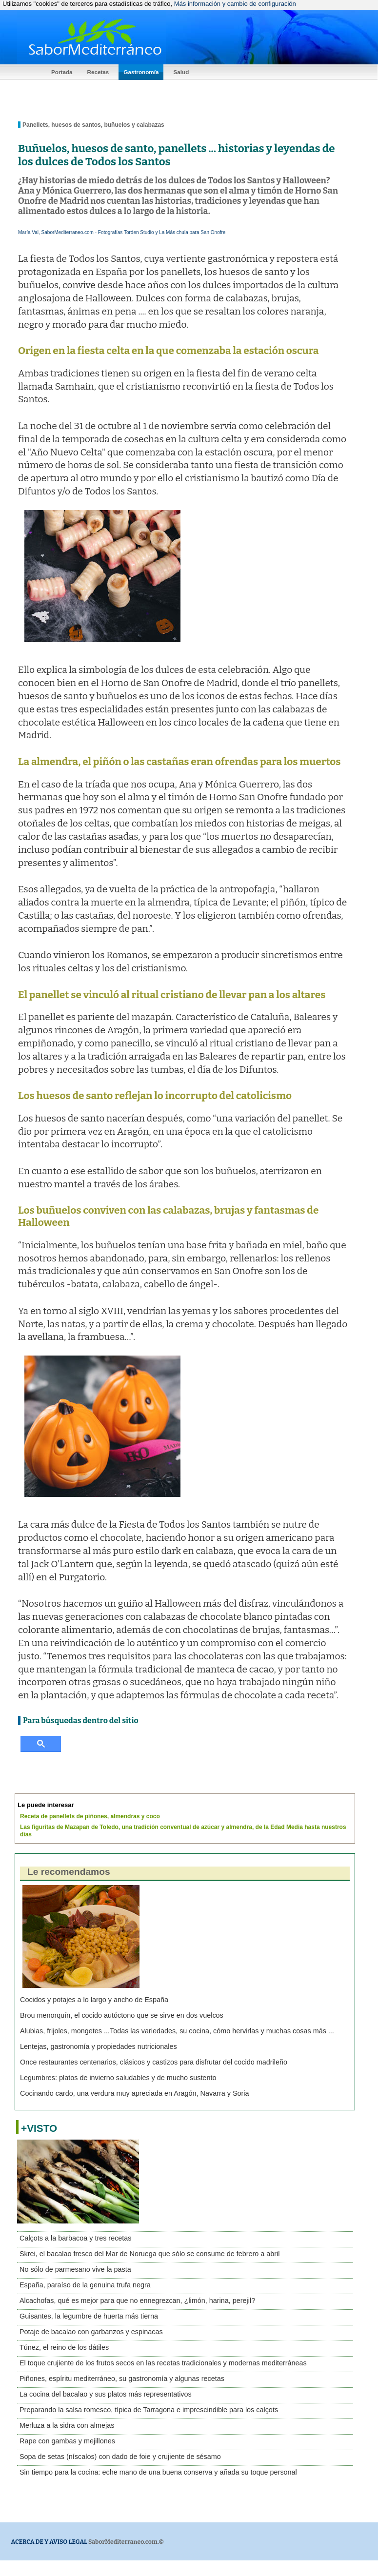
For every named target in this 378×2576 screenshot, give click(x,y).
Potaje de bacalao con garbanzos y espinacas (91, 2332)
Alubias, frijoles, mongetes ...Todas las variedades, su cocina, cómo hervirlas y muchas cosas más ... (177, 2031)
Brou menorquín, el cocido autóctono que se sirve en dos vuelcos (121, 2015)
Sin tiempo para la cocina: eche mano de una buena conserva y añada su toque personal (158, 2472)
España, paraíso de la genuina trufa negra (85, 2285)
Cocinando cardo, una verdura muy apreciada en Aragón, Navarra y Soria (134, 2093)
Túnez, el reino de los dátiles (64, 2347)
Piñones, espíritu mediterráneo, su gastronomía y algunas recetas (122, 2378)
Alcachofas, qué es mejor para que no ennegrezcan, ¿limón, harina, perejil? (137, 2300)
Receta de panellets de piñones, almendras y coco (90, 1816)
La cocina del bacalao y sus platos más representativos (106, 2394)
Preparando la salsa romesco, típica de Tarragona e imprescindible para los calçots (149, 2410)
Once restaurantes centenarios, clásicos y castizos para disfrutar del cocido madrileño (153, 2062)
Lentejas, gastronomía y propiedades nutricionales (98, 2046)
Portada (62, 72)
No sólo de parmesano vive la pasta (75, 2269)
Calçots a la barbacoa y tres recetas (76, 2238)
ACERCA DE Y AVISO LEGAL (49, 2541)
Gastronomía (141, 72)
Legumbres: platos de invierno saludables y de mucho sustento (118, 2078)
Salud (181, 72)
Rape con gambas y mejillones (67, 2441)
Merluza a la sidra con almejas (67, 2425)
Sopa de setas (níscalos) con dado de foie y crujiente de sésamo (120, 2456)
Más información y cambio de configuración (235, 3)
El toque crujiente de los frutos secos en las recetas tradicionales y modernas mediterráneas (163, 2363)
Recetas (98, 72)
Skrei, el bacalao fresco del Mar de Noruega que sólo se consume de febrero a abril (150, 2254)
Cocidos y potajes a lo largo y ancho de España (94, 2000)
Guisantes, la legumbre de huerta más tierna (89, 2316)
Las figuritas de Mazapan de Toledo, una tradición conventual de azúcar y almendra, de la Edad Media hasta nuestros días (183, 1831)
